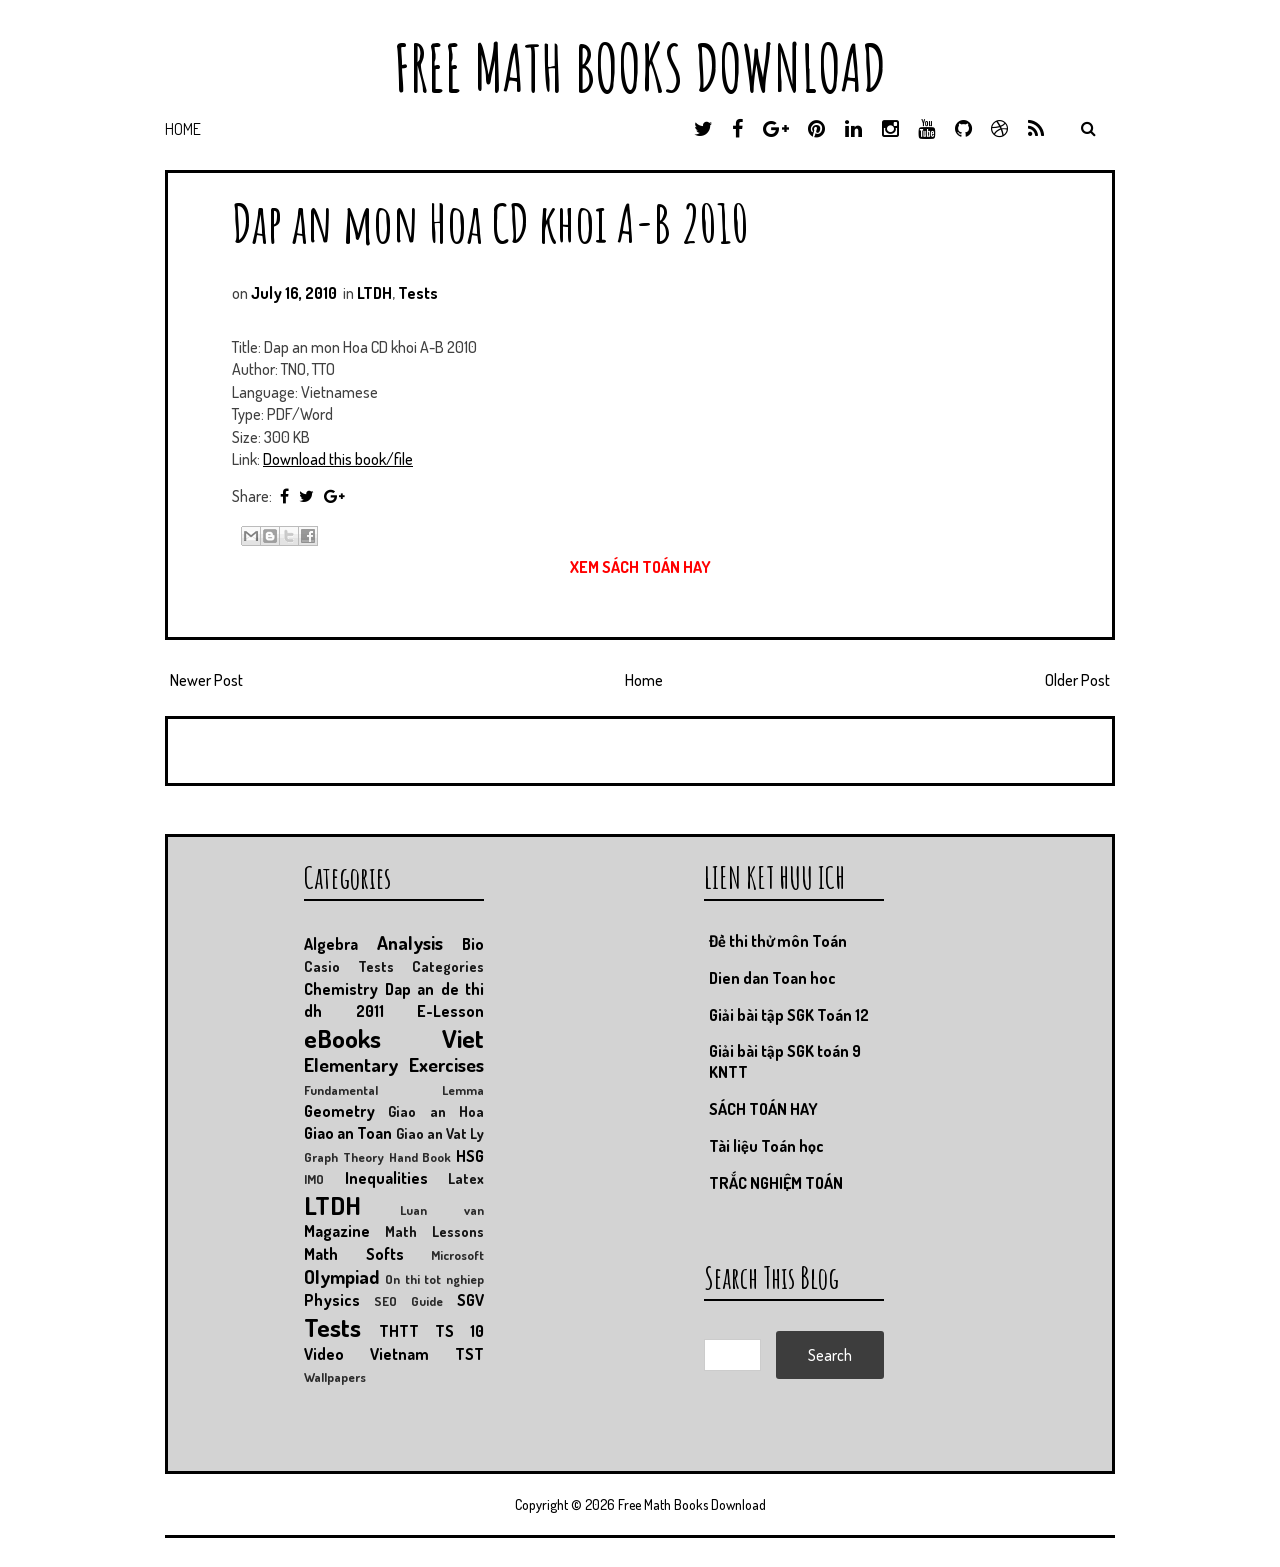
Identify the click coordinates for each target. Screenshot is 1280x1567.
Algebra (331, 944)
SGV (470, 1300)
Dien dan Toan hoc (772, 978)
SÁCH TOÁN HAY (763, 1109)
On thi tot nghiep (434, 1279)
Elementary (351, 1064)
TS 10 (459, 1331)
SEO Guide (408, 1301)
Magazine (337, 1231)
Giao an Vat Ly (440, 1133)
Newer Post (206, 680)
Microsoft (457, 1255)
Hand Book (420, 1157)
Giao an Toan (348, 1133)
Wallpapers (335, 1377)
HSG (470, 1156)
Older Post (1077, 680)
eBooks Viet (394, 1038)
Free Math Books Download (640, 67)
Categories (448, 966)
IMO (314, 1179)
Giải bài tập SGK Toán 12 (789, 1015)
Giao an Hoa (436, 1111)
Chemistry (341, 989)
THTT (399, 1331)
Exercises (446, 1064)
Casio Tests (349, 966)
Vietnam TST (427, 1354)
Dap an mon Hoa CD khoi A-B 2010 (490, 222)
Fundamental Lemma (394, 1090)
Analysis (410, 942)
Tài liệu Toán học (766, 1146)
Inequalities (386, 1178)
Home (183, 129)
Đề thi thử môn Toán (778, 941)
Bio (473, 944)
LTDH (374, 293)
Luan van (442, 1210)
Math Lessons (434, 1231)
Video (324, 1354)
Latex (466, 1178)
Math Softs (354, 1254)
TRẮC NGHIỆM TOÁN (776, 1183)
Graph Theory (344, 1157)
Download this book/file (338, 459)
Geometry (339, 1111)
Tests (418, 293)
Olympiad (341, 1276)
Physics (332, 1300)
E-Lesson (450, 1011)
